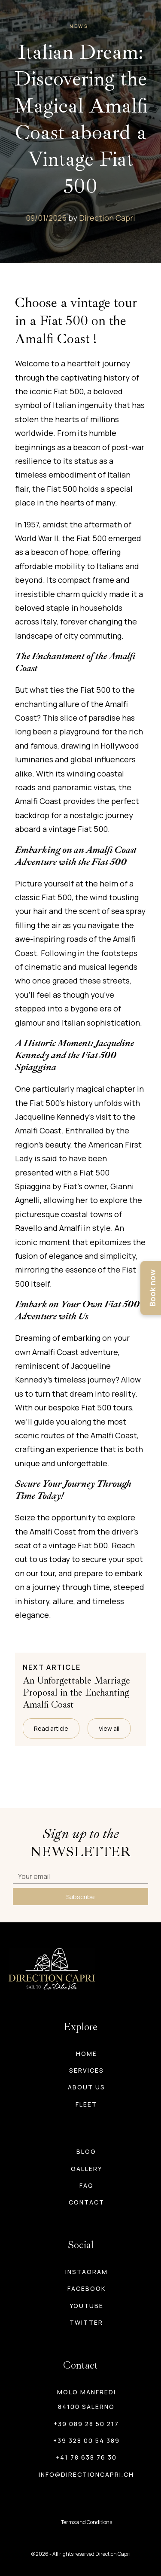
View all (109, 1728)
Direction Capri (107, 218)
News (79, 26)
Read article (51, 1728)
